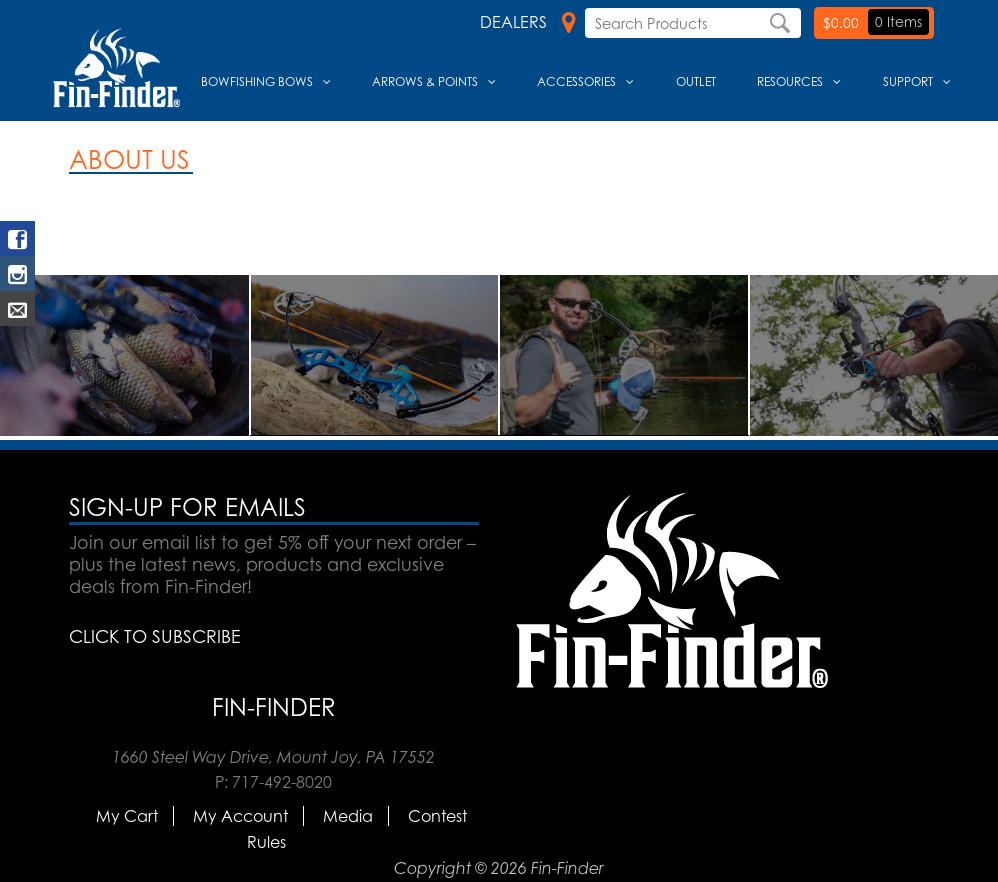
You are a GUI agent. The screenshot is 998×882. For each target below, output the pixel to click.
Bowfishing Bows (257, 81)
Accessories (576, 81)
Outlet (696, 81)
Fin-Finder (274, 707)
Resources (790, 81)
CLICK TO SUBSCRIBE (154, 636)
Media (348, 816)
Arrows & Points (425, 81)
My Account (240, 816)
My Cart (127, 816)
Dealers (528, 22)
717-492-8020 (282, 782)
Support (908, 81)
